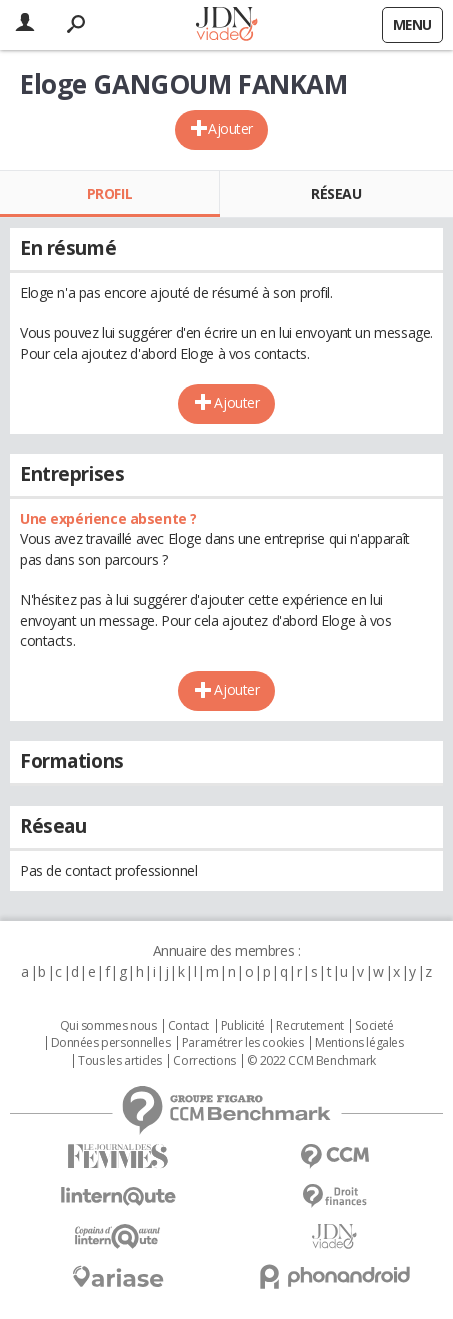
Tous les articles (120, 1061)
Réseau (336, 193)
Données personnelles (111, 1043)
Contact (188, 1026)
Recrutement (309, 1026)
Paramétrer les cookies (243, 1043)
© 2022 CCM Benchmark (311, 1061)
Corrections (204, 1061)
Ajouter (230, 128)
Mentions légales (359, 1043)
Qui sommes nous (108, 1026)
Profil (109, 193)
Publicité (243, 1026)
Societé (374, 1026)
